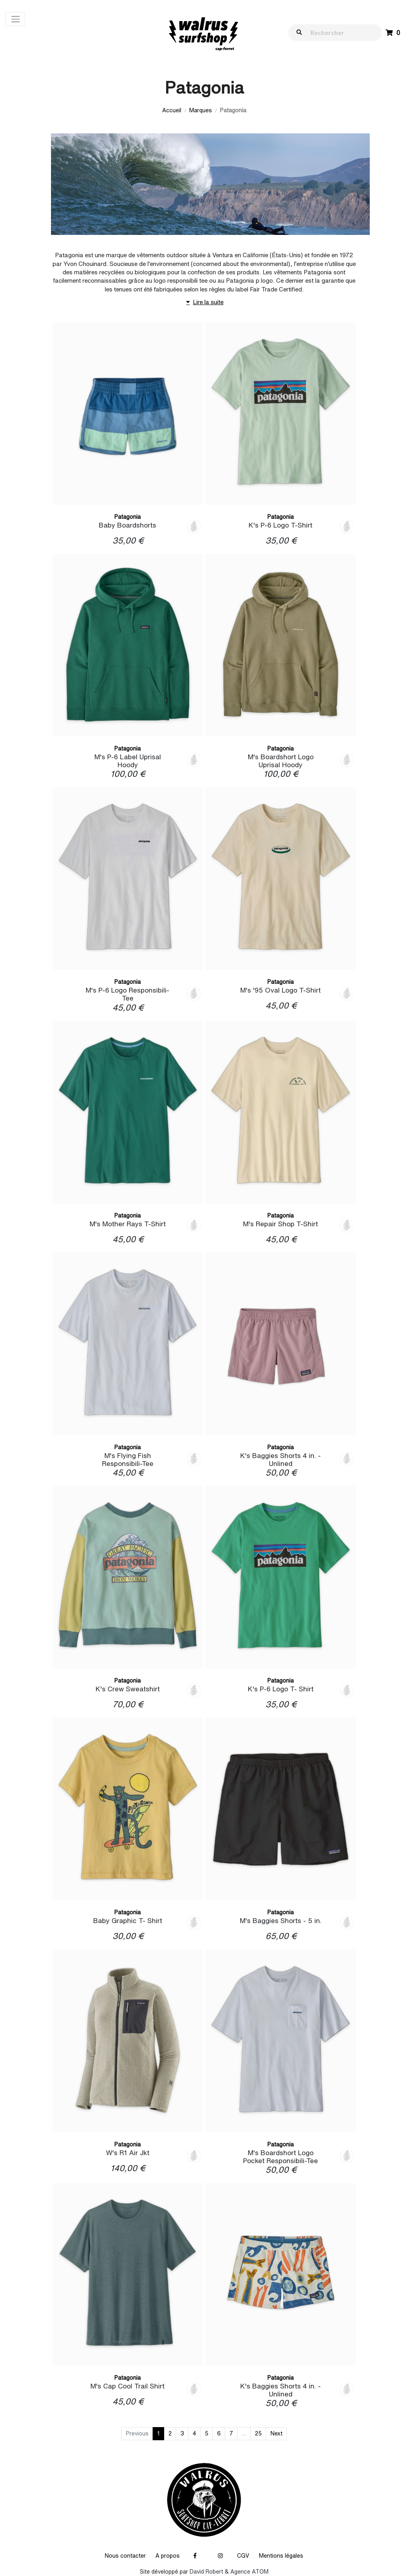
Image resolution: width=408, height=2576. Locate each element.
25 (258, 2433)
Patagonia (127, 517)
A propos (167, 2555)
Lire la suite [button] (204, 302)
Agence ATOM (249, 2571)
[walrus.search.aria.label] (339, 32)
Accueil (171, 110)
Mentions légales (281, 2555)
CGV (243, 2555)
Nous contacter (125, 2555)
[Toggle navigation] (15, 19)
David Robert (206, 2571)
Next (276, 2433)
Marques (200, 110)
